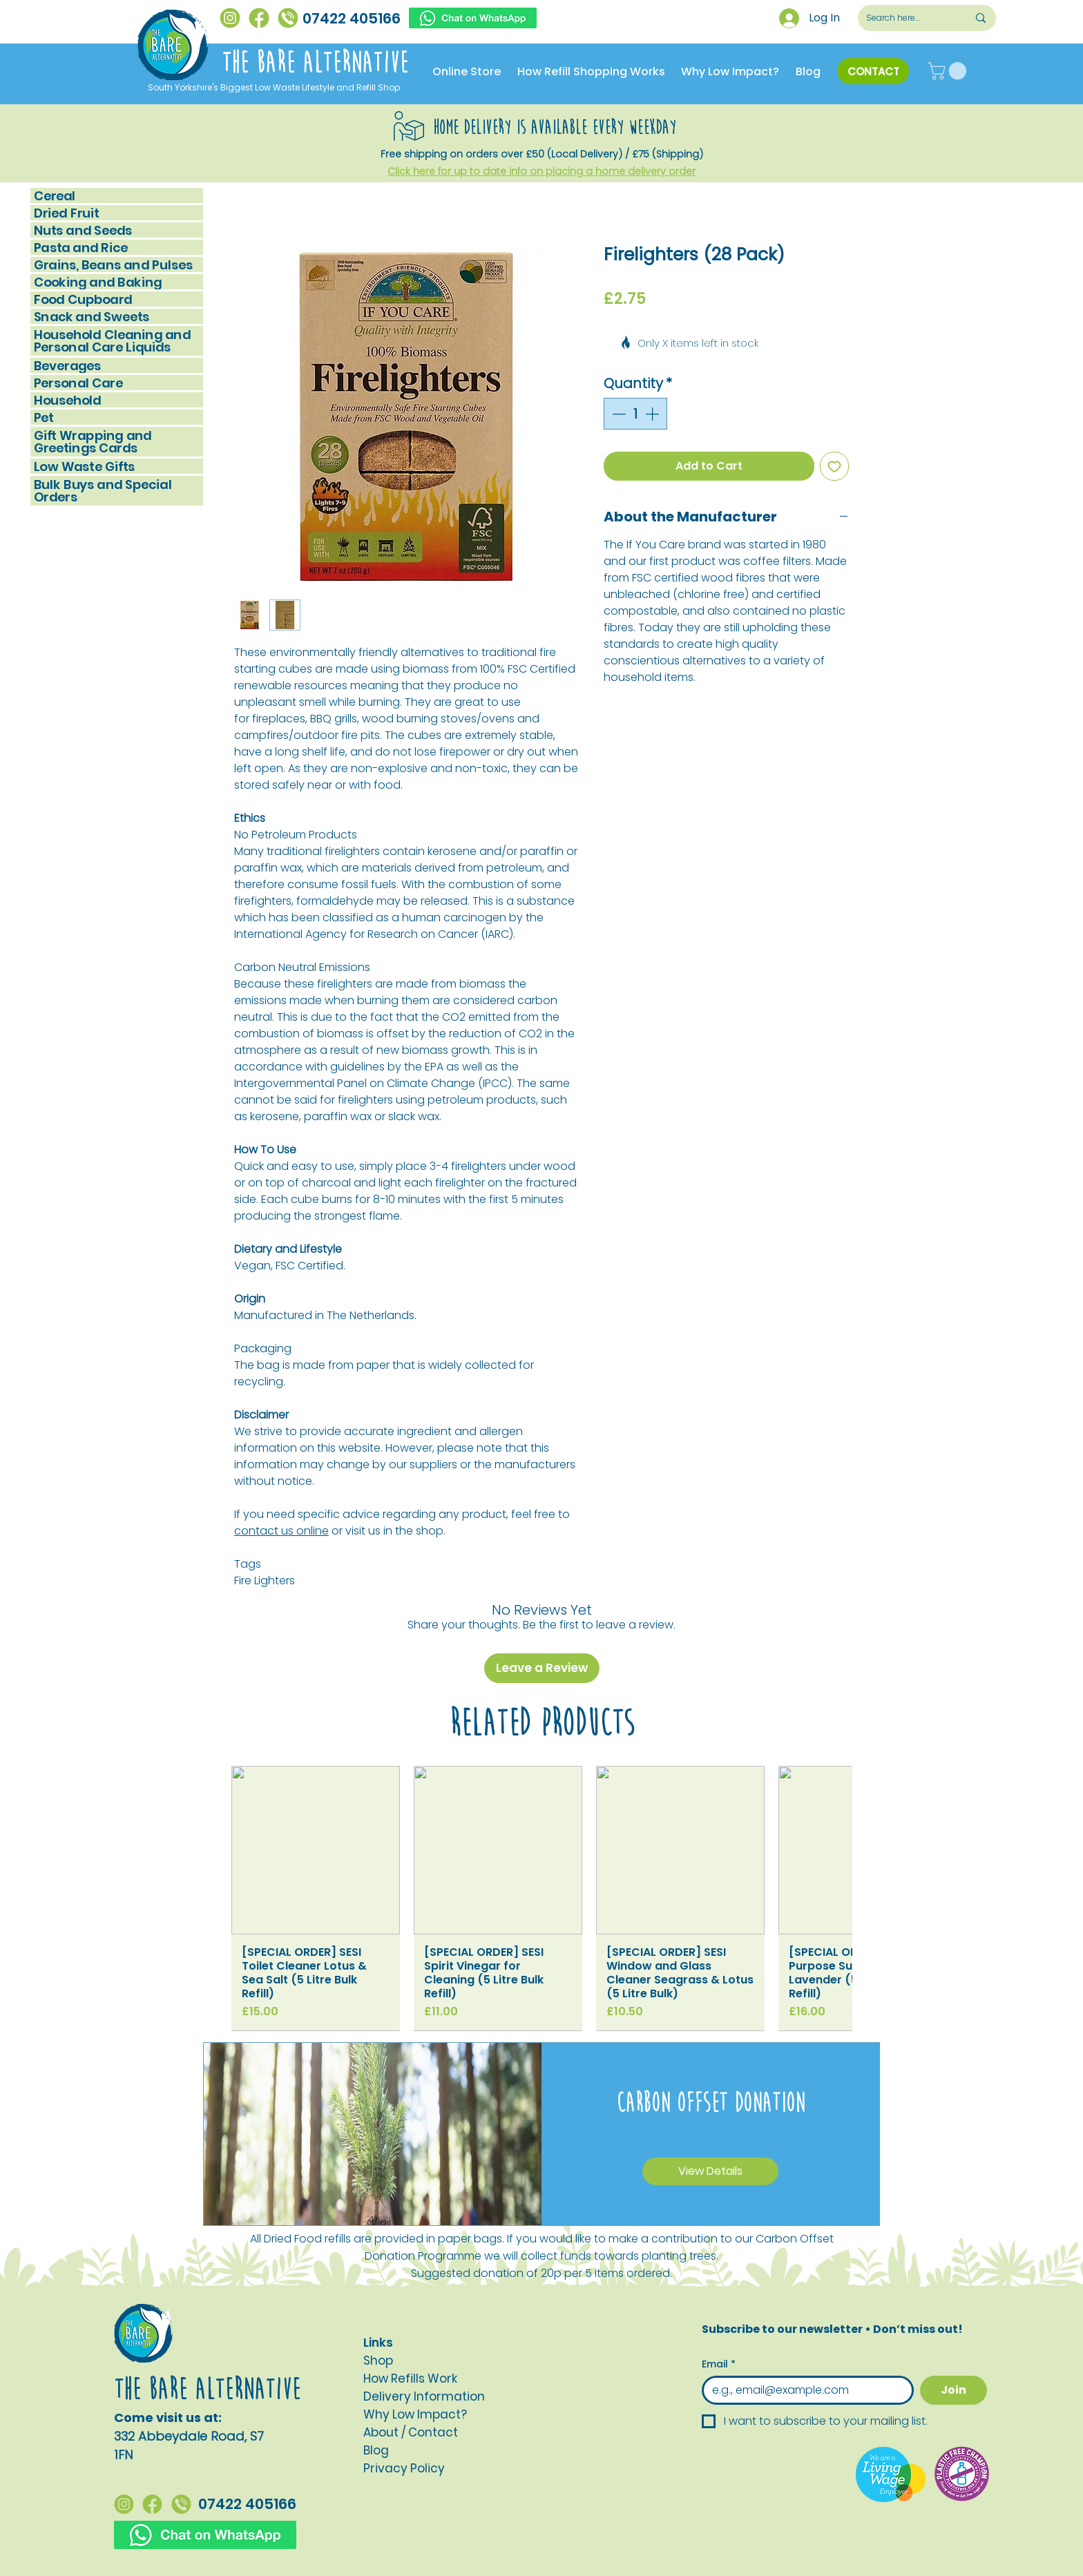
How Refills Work (410, 2378)
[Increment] (653, 413)
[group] (541, 1898)
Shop (378, 2360)
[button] (949, 70)
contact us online (281, 1531)
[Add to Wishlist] (834, 466)
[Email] (804, 2390)
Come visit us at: (168, 2417)
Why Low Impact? (415, 2414)
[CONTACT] (873, 71)
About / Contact (410, 2432)
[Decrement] (617, 413)
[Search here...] (906, 18)
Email (719, 2364)
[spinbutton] (635, 413)
